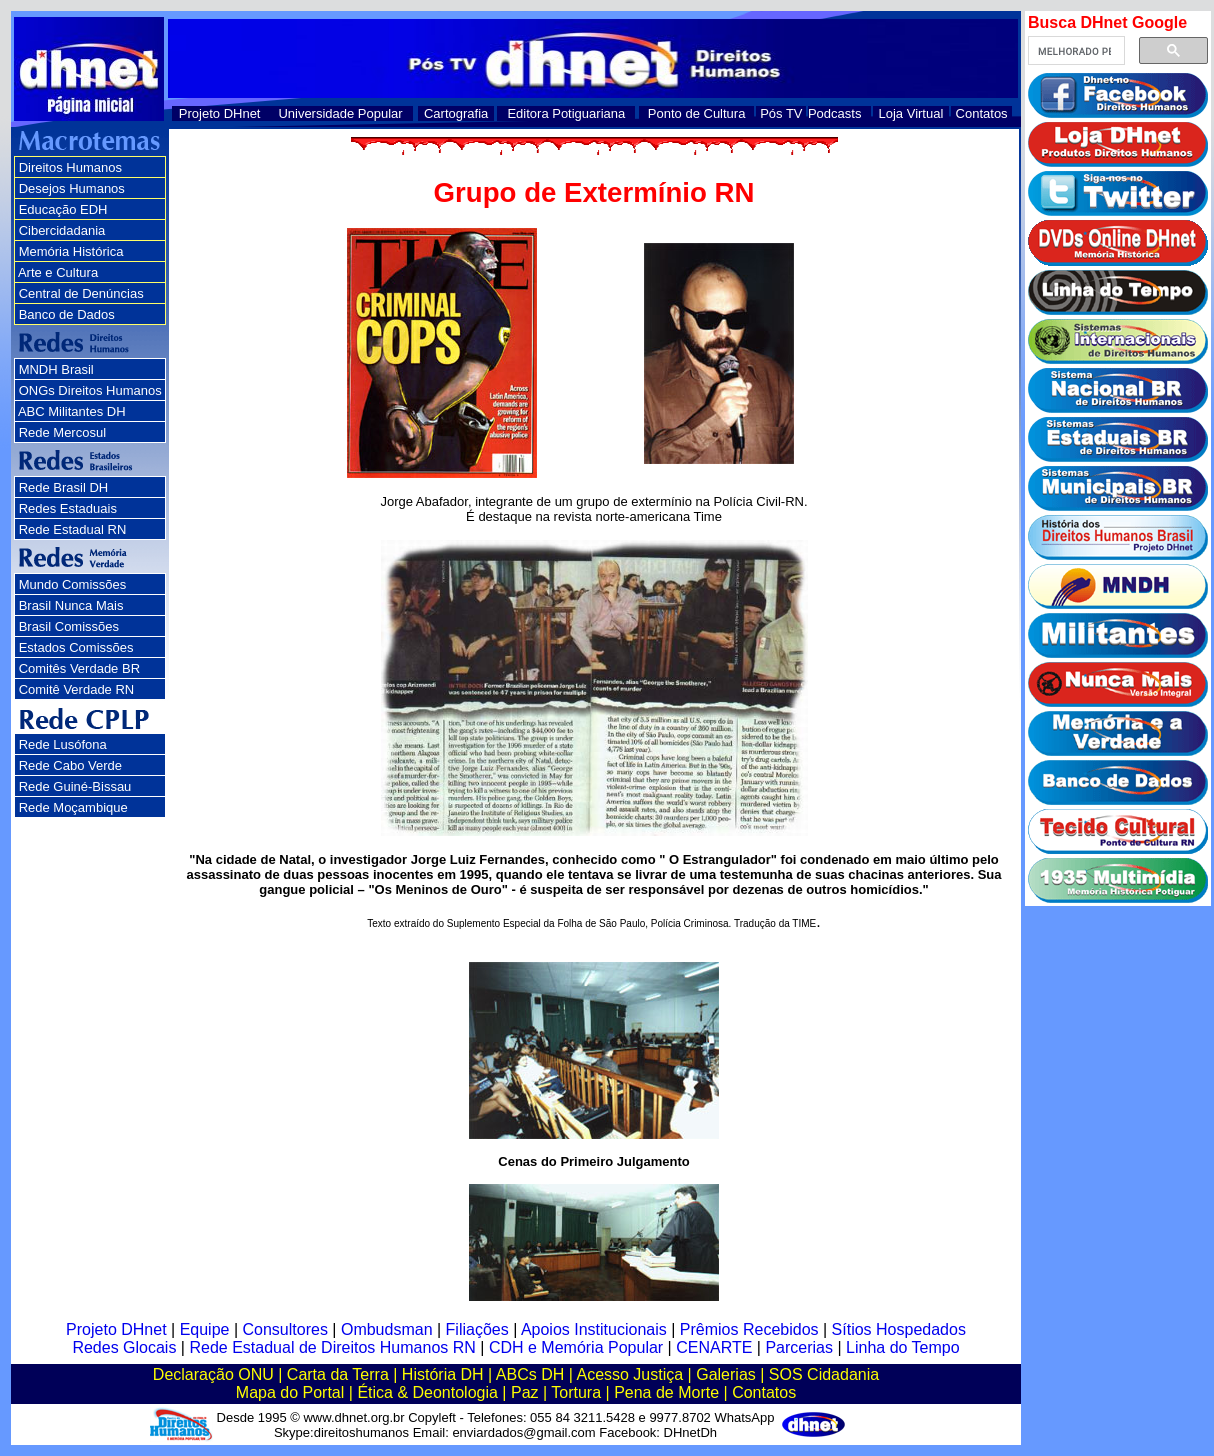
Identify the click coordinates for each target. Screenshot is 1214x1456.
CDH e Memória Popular (576, 1347)
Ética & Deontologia (427, 1392)
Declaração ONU (213, 1374)
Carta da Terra (338, 1374)
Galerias (726, 1374)
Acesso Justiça (629, 1374)
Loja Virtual (911, 113)
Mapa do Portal (290, 1392)
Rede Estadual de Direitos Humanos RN (332, 1347)
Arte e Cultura (58, 272)
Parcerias (799, 1347)
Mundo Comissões (73, 584)
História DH (443, 1374)
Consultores (285, 1329)
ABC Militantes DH (72, 411)
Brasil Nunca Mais (71, 605)
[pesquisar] (1074, 51)
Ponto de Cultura (697, 113)
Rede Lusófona (63, 744)
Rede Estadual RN (73, 529)
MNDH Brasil (56, 369)
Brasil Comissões (69, 626)
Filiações (477, 1329)
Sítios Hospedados (899, 1329)
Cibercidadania (62, 230)
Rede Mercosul (62, 432)
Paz (525, 1392)
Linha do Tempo (903, 1347)
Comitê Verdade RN (77, 689)
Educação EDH (63, 209)
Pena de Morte (666, 1392)
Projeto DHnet (220, 113)
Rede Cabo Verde (70, 765)
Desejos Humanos (72, 188)
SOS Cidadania (824, 1374)
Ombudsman (387, 1329)
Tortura (576, 1392)
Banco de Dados (67, 314)
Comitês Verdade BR (79, 668)
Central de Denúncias (81, 293)
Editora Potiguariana (566, 113)
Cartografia (456, 113)
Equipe (205, 1329)
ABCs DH (530, 1374)
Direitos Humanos (70, 167)
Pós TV (781, 113)
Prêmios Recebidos (749, 1329)
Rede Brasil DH (64, 487)
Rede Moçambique (73, 807)
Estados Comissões (76, 647)
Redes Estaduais (68, 508)
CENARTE (714, 1347)
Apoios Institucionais (594, 1329)
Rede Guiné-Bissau (75, 786)
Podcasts (834, 113)
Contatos (982, 113)
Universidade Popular (340, 113)
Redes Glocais (124, 1347)
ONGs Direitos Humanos (90, 390)
